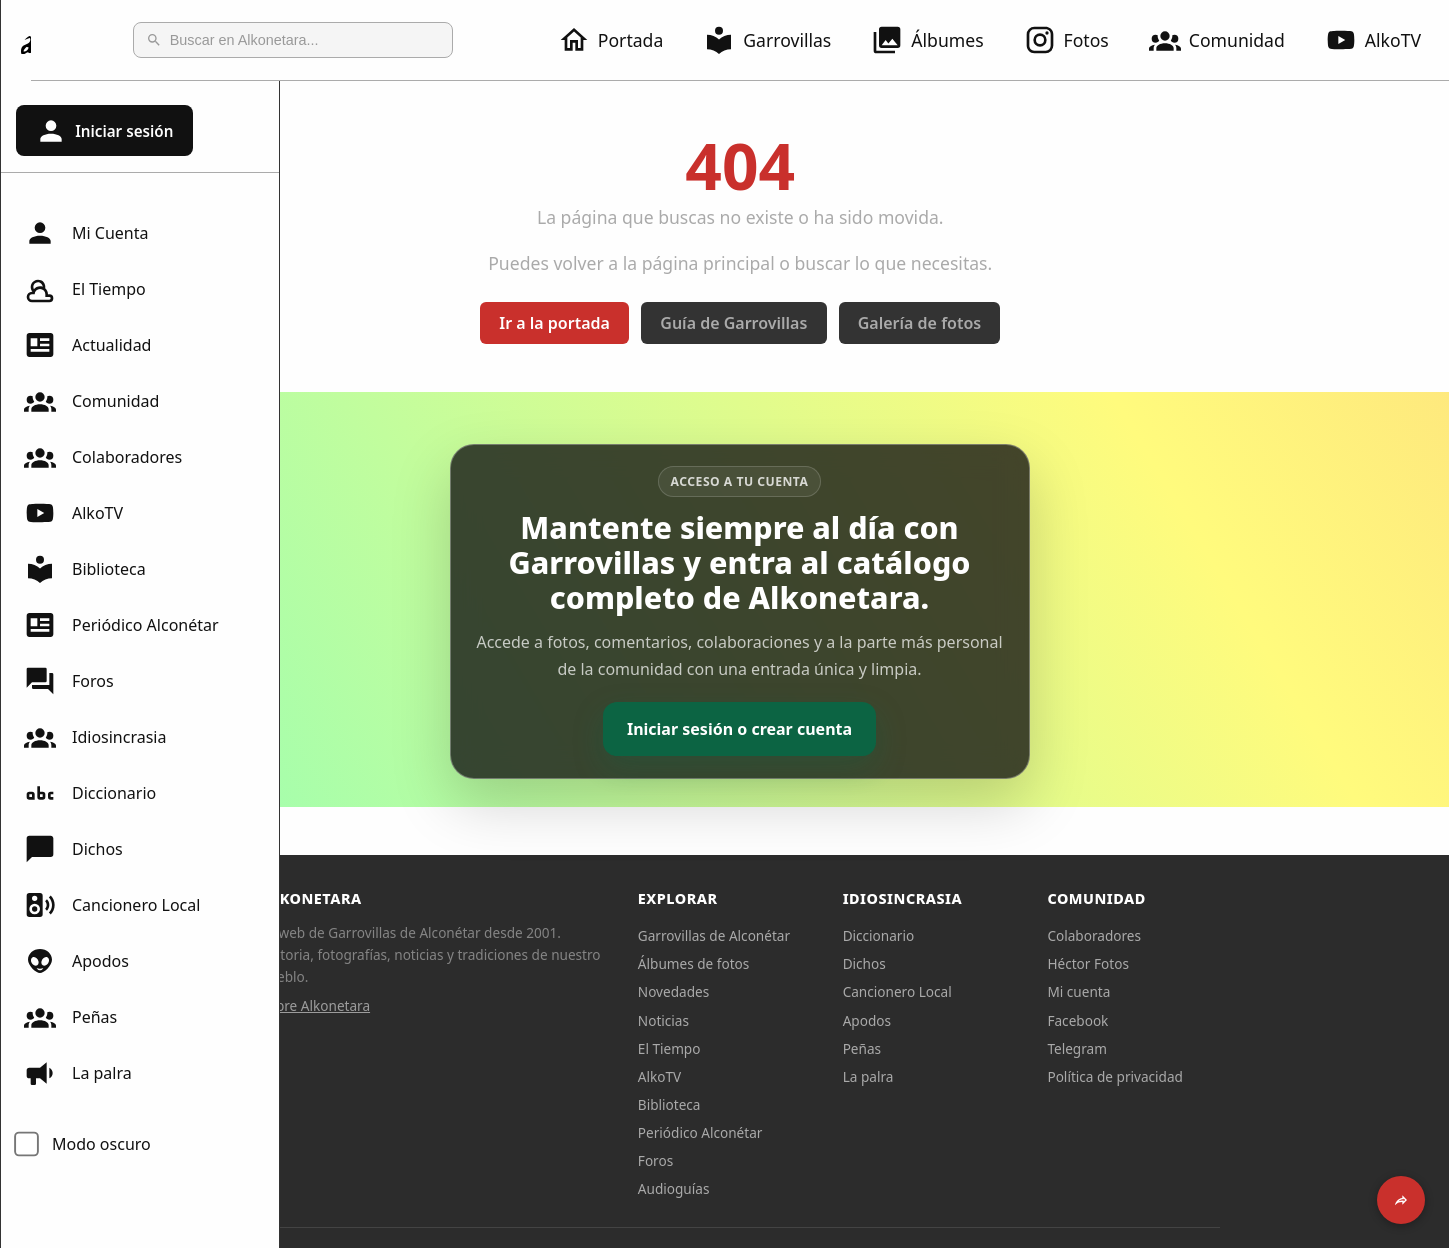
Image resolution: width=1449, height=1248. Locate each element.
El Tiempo (85, 289)
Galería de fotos (1043, 323)
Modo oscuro (101, 1144)
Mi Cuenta (86, 233)
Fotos (1078, 40)
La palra (78, 1073)
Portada (622, 40)
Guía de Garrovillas (858, 323)
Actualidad (87, 345)
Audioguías (798, 1188)
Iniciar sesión (104, 131)
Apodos (76, 961)
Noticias (787, 1020)
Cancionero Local (112, 905)
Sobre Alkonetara (440, 1005)
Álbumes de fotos (817, 963)
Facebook (1202, 1020)
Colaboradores (103, 457)
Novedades (797, 991)
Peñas (70, 1017)
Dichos (73, 849)
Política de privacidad (1240, 1076)
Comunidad (1229, 40)
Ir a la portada (679, 323)
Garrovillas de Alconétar (838, 935)
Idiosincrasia (95, 737)
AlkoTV (73, 513)
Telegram (1202, 1048)
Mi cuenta (1203, 991)
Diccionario (90, 793)
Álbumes (939, 40)
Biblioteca (85, 569)
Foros (69, 681)
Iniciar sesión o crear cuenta (864, 729)
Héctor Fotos (1212, 963)
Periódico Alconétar (121, 625)
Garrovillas (779, 40)
